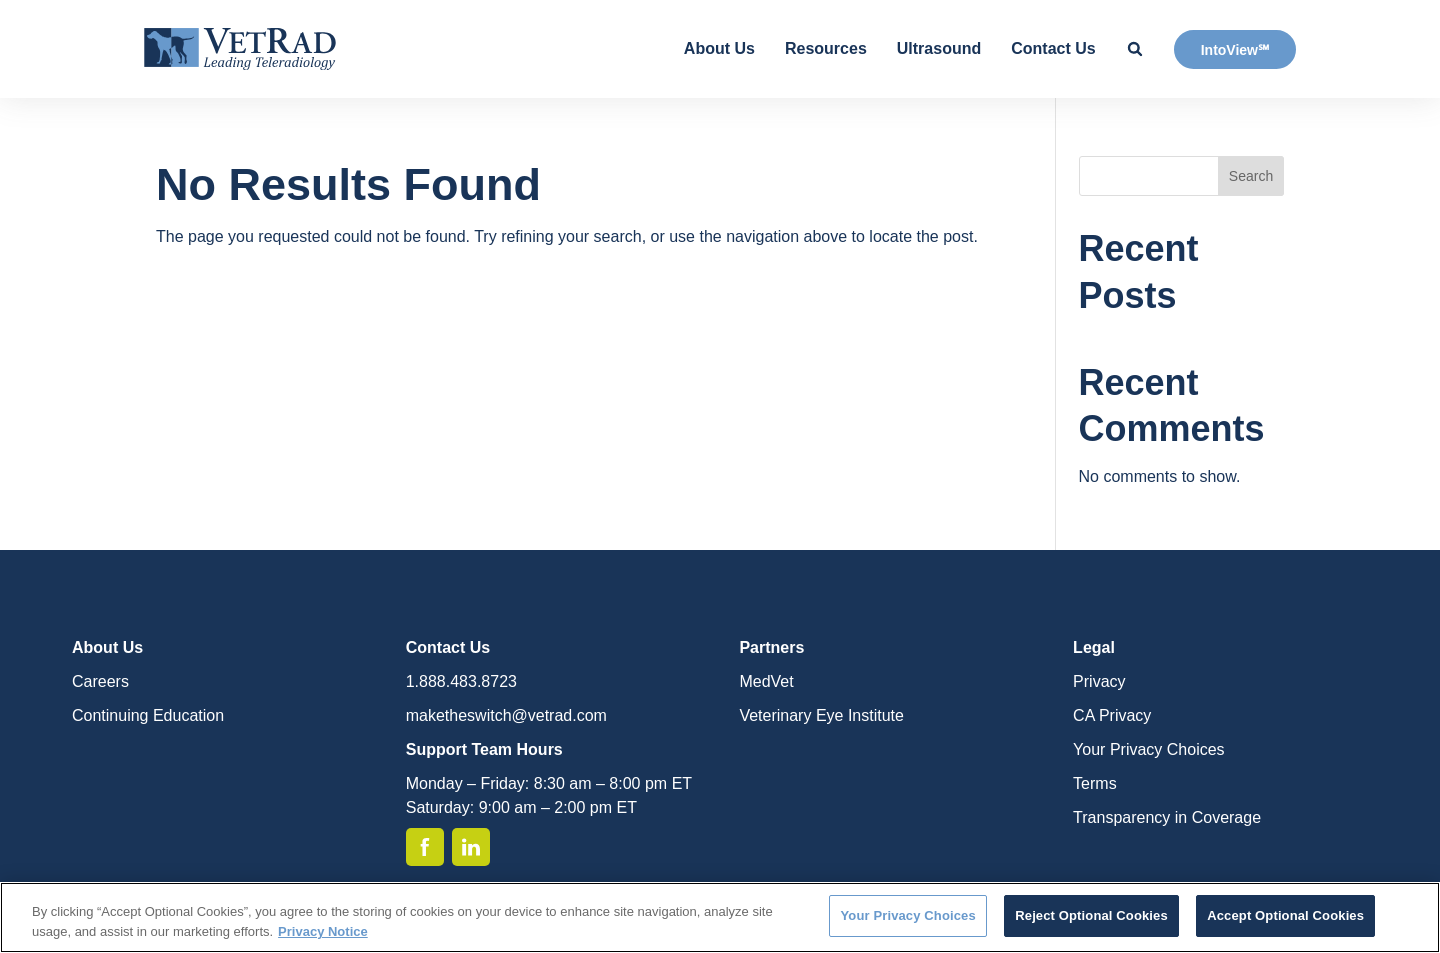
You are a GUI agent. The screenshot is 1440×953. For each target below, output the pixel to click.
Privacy (1099, 681)
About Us (719, 48)
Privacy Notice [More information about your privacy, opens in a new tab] (323, 931)
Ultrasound (939, 48)
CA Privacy (1112, 715)
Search (1251, 176)
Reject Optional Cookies (1091, 915)
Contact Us (1053, 48)
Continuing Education (148, 715)
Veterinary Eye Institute (821, 715)
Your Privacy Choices (1148, 749)
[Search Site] (1135, 49)
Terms (1095, 783)
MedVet (766, 681)
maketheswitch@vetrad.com (506, 715)
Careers (100, 681)
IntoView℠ (1235, 50)
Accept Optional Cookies (1285, 915)
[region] (720, 917)
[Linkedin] (471, 847)
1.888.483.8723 (461, 681)
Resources (826, 48)
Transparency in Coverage (1167, 817)
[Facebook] (425, 847)
